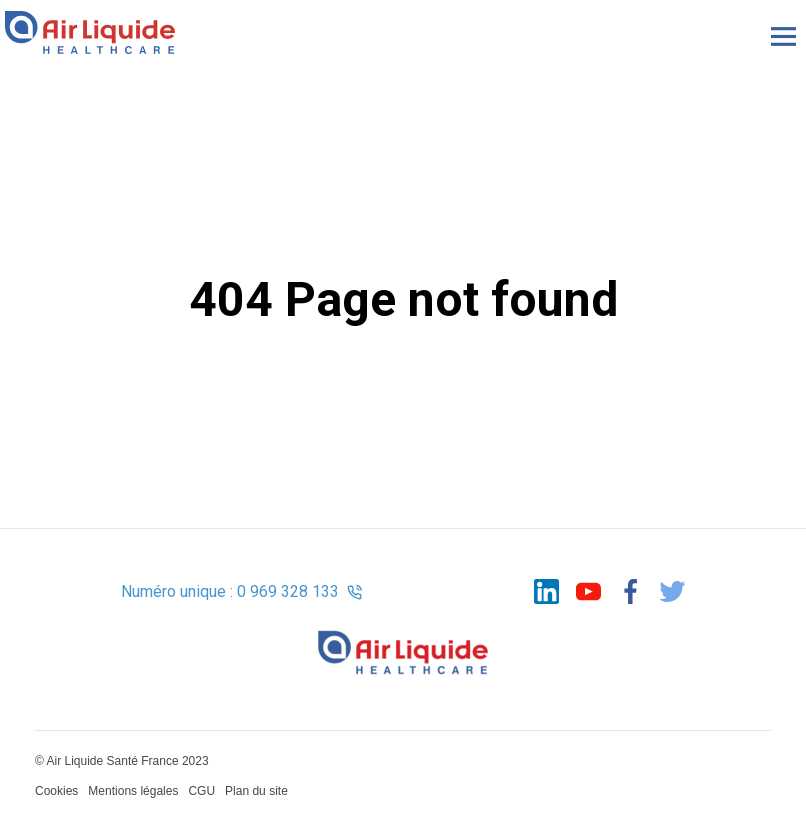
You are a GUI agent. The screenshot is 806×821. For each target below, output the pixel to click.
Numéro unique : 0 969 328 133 (242, 591)
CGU (201, 791)
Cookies (56, 791)
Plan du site (256, 791)
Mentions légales (133, 791)
